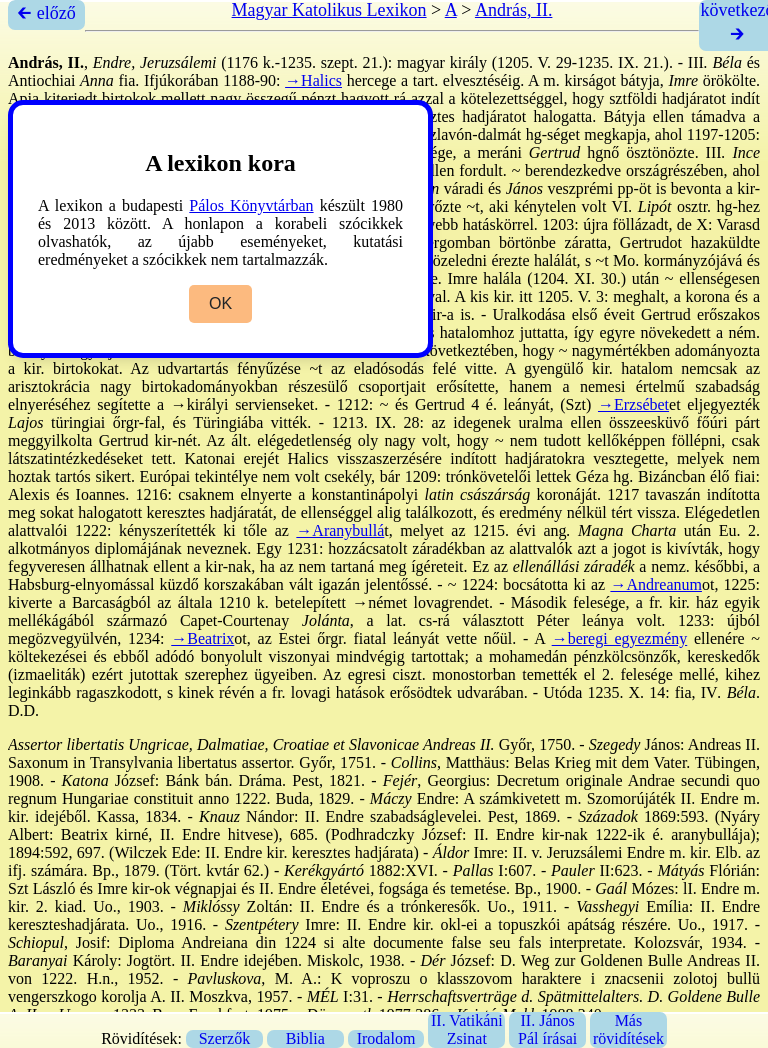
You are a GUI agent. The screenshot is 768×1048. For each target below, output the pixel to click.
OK (220, 303)
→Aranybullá (340, 530)
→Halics (313, 80)
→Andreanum (656, 584)
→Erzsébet (633, 404)
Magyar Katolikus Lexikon (329, 10)
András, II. (513, 10)
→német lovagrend (414, 602)
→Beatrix (202, 638)
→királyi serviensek (237, 404)
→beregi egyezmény (620, 638)
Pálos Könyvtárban (251, 205)
